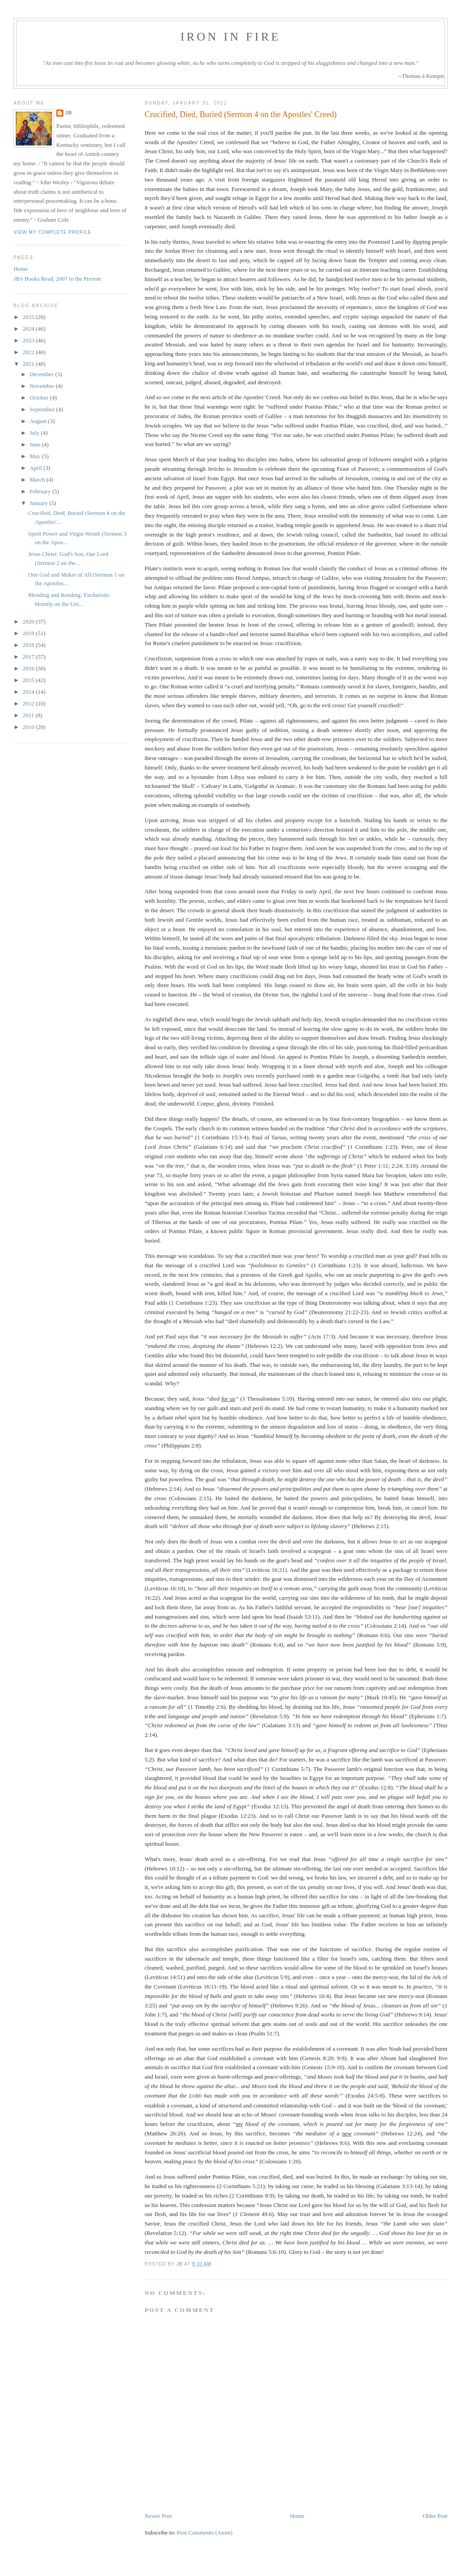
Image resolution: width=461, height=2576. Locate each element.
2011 (29, 715)
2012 (29, 703)
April (37, 467)
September (43, 409)
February (41, 491)
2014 (29, 691)
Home (297, 2515)
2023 (29, 340)
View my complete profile (52, 232)
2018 (29, 645)
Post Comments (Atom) (205, 2532)
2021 (29, 363)
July (35, 432)
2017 (29, 656)
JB (68, 112)
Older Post (435, 2515)
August (39, 421)
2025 (29, 317)
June (36, 444)
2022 (29, 352)
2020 (29, 621)
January (40, 503)
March (38, 479)
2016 (29, 668)
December (42, 374)
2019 (29, 633)
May (36, 456)
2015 (29, 680)
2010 (29, 727)
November (43, 385)
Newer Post (158, 2515)
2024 (29, 328)
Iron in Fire (231, 36)
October (40, 397)
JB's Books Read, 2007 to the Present (57, 278)
